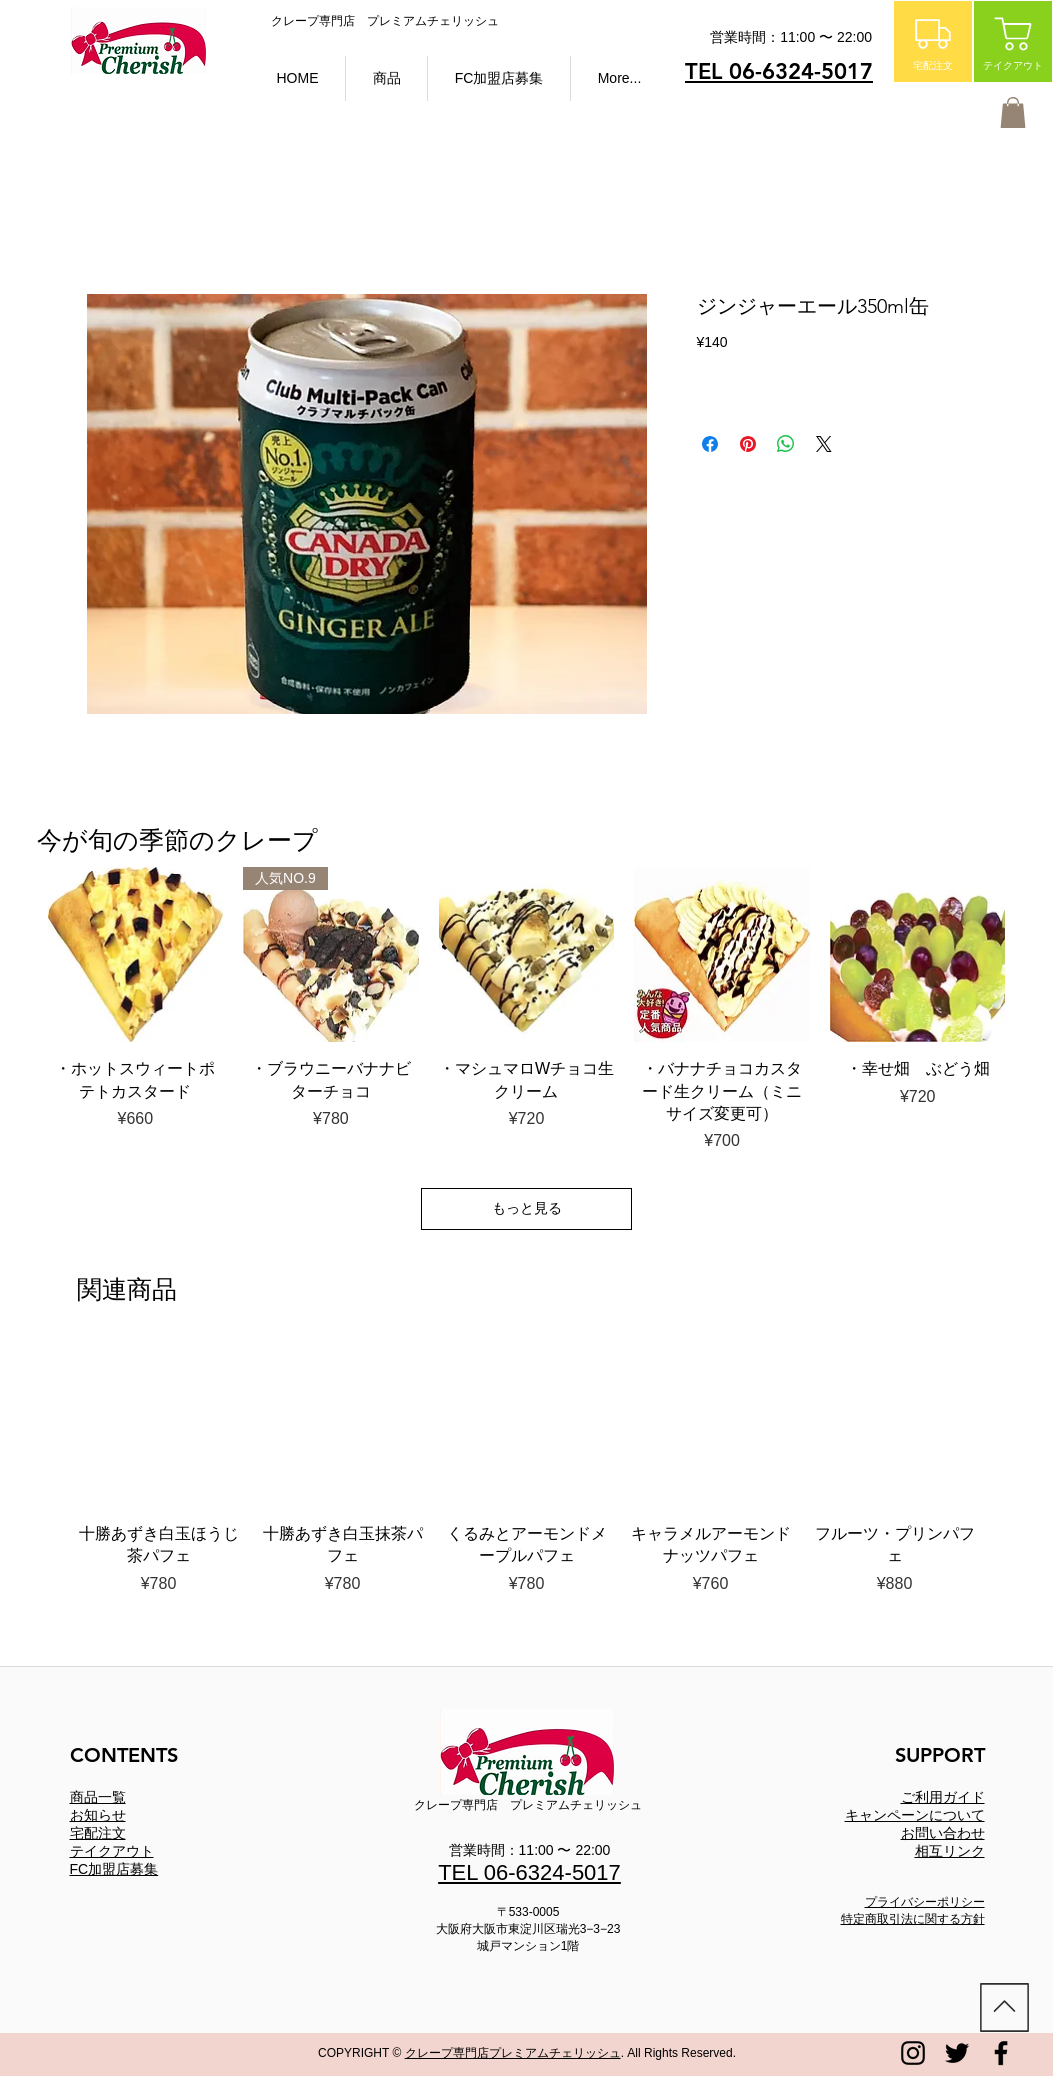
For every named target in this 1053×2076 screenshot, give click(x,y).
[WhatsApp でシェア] (786, 444)
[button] (386, 78)
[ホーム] (1004, 2007)
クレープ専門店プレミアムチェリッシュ (513, 2053)
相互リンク (950, 1851)
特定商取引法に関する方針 (913, 1919)
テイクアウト (112, 1851)
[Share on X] (824, 444)
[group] (527, 1469)
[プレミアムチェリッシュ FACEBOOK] (1001, 2053)
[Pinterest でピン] (748, 444)
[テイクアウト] (1013, 41)
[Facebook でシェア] (710, 444)
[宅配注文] (933, 41)
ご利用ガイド (943, 1797)
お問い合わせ (943, 1833)
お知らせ (98, 1815)
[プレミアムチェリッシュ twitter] (957, 2053)
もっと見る (527, 1208)
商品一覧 (98, 1797)
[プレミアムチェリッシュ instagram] (913, 2053)
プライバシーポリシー (925, 1902)
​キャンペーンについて (915, 1815)
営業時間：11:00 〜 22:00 (530, 1850)
